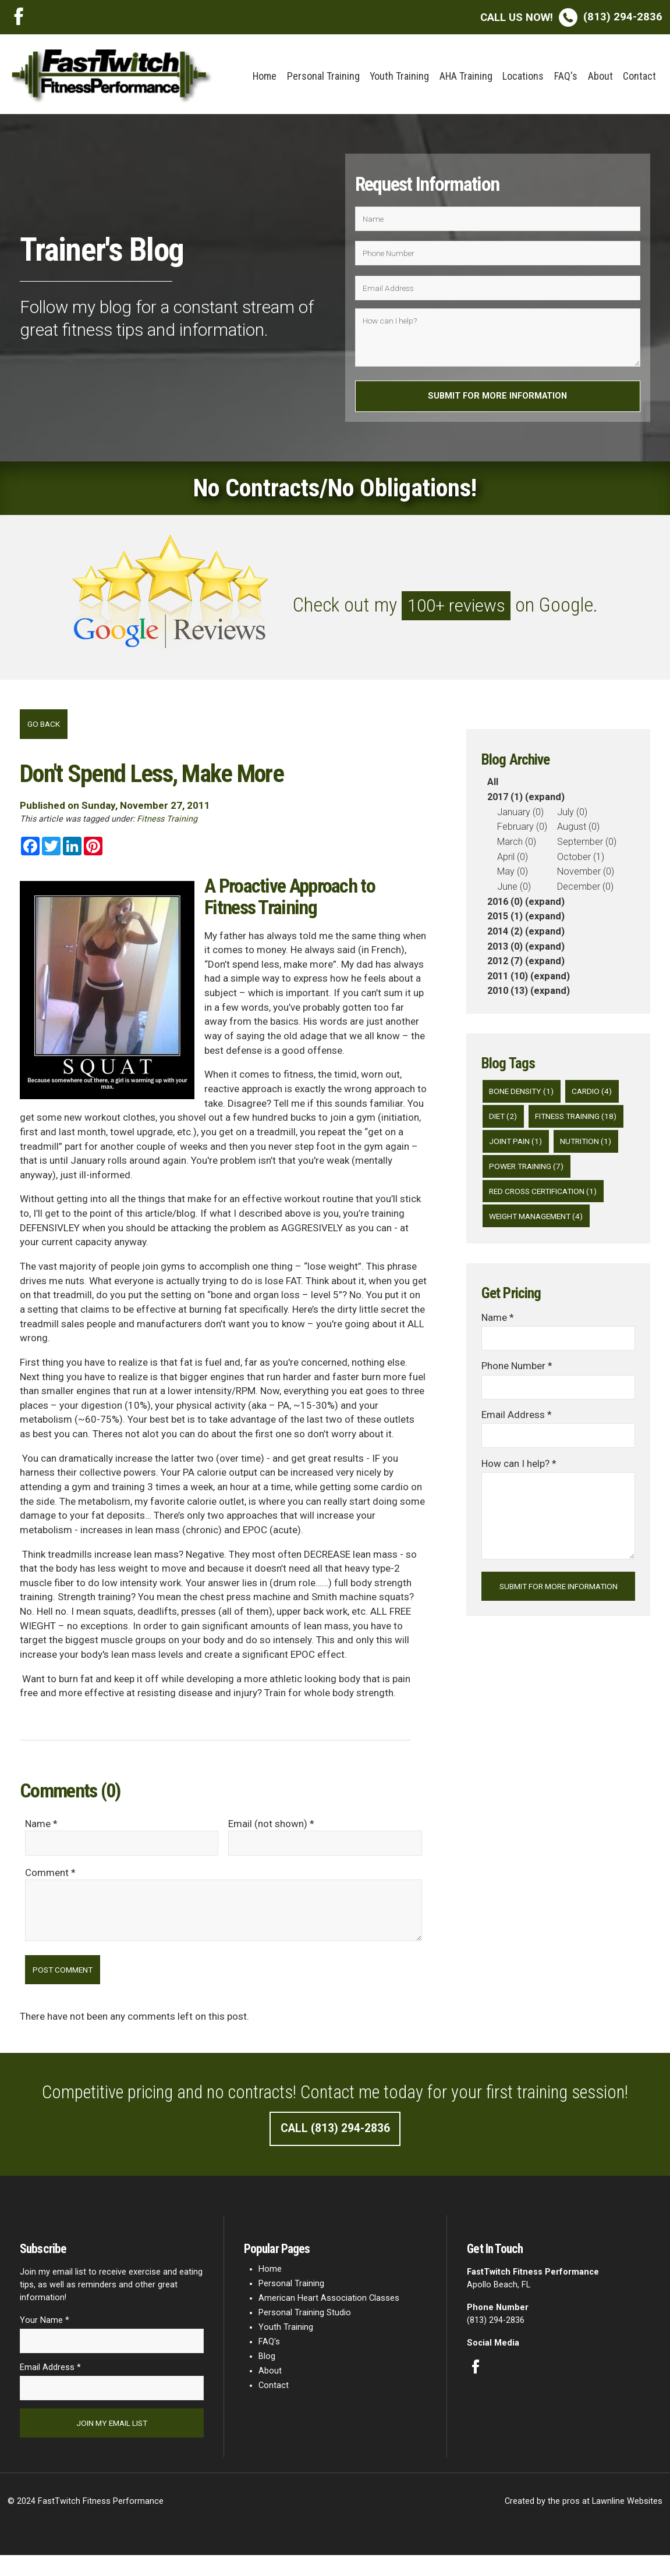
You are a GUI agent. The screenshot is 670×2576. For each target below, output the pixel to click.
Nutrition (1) (594, 1176)
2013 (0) (505, 951)
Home (264, 76)
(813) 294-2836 (571, 16)
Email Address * (516, 1456)
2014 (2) (505, 936)
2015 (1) (505, 922)
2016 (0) (505, 906)
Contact (639, 76)
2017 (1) (505, 802)
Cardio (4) (600, 1097)
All (492, 787)
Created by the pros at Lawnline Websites (583, 2522)
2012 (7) (505, 966)
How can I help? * (518, 1506)
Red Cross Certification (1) (549, 1229)
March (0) (516, 846)
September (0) (586, 846)
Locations (523, 76)
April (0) (512, 862)
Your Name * (44, 2337)
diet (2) (505, 1123)
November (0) (585, 877)
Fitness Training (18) (535, 1149)
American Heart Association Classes (328, 2314)
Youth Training (399, 76)
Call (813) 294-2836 (335, 2144)
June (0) (514, 891)
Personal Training (323, 76)
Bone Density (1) (525, 1097)
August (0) (578, 832)
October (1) (580, 862)
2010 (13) (507, 996)
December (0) (585, 891)
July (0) (572, 817)
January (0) (520, 817)
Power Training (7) (531, 1202)
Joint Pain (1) (518, 1176)
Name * (497, 1356)
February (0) (522, 832)
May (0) (512, 877)
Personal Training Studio (304, 2329)
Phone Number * (516, 1406)
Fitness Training (167, 826)
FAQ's (565, 76)
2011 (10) (507, 981)
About (600, 76)
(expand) (545, 802)
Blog (266, 2373)
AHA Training (465, 76)
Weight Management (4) (542, 1255)
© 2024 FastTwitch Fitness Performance (86, 2522)
